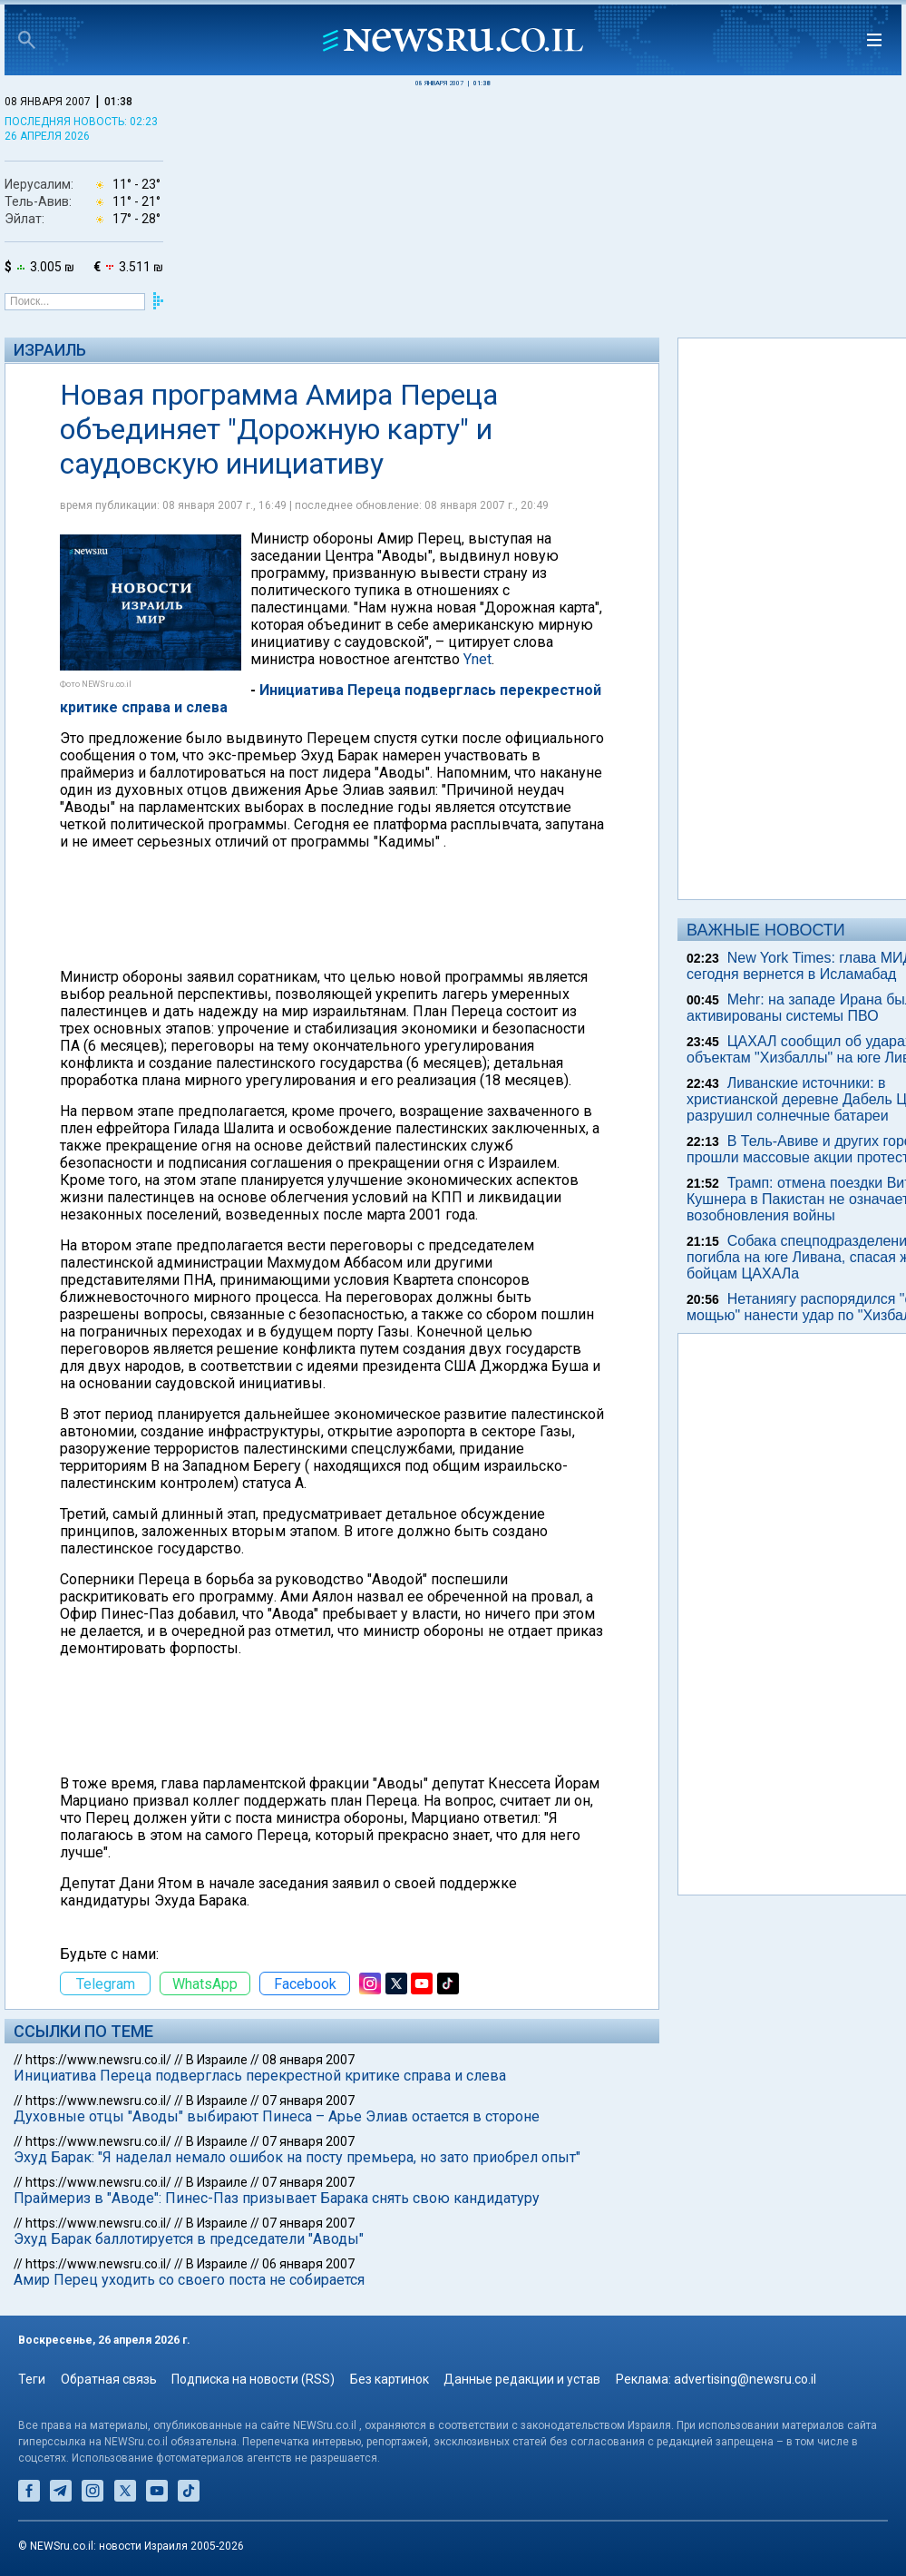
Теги (31, 2379)
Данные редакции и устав (521, 2379)
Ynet (477, 659)
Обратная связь (109, 2379)
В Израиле (217, 2059)
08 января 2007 (308, 2059)
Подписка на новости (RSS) (253, 2379)
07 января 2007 (308, 2100)
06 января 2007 (308, 2264)
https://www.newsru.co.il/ (98, 2059)
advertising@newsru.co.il (745, 2379)
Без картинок (389, 2379)
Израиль (50, 349)
